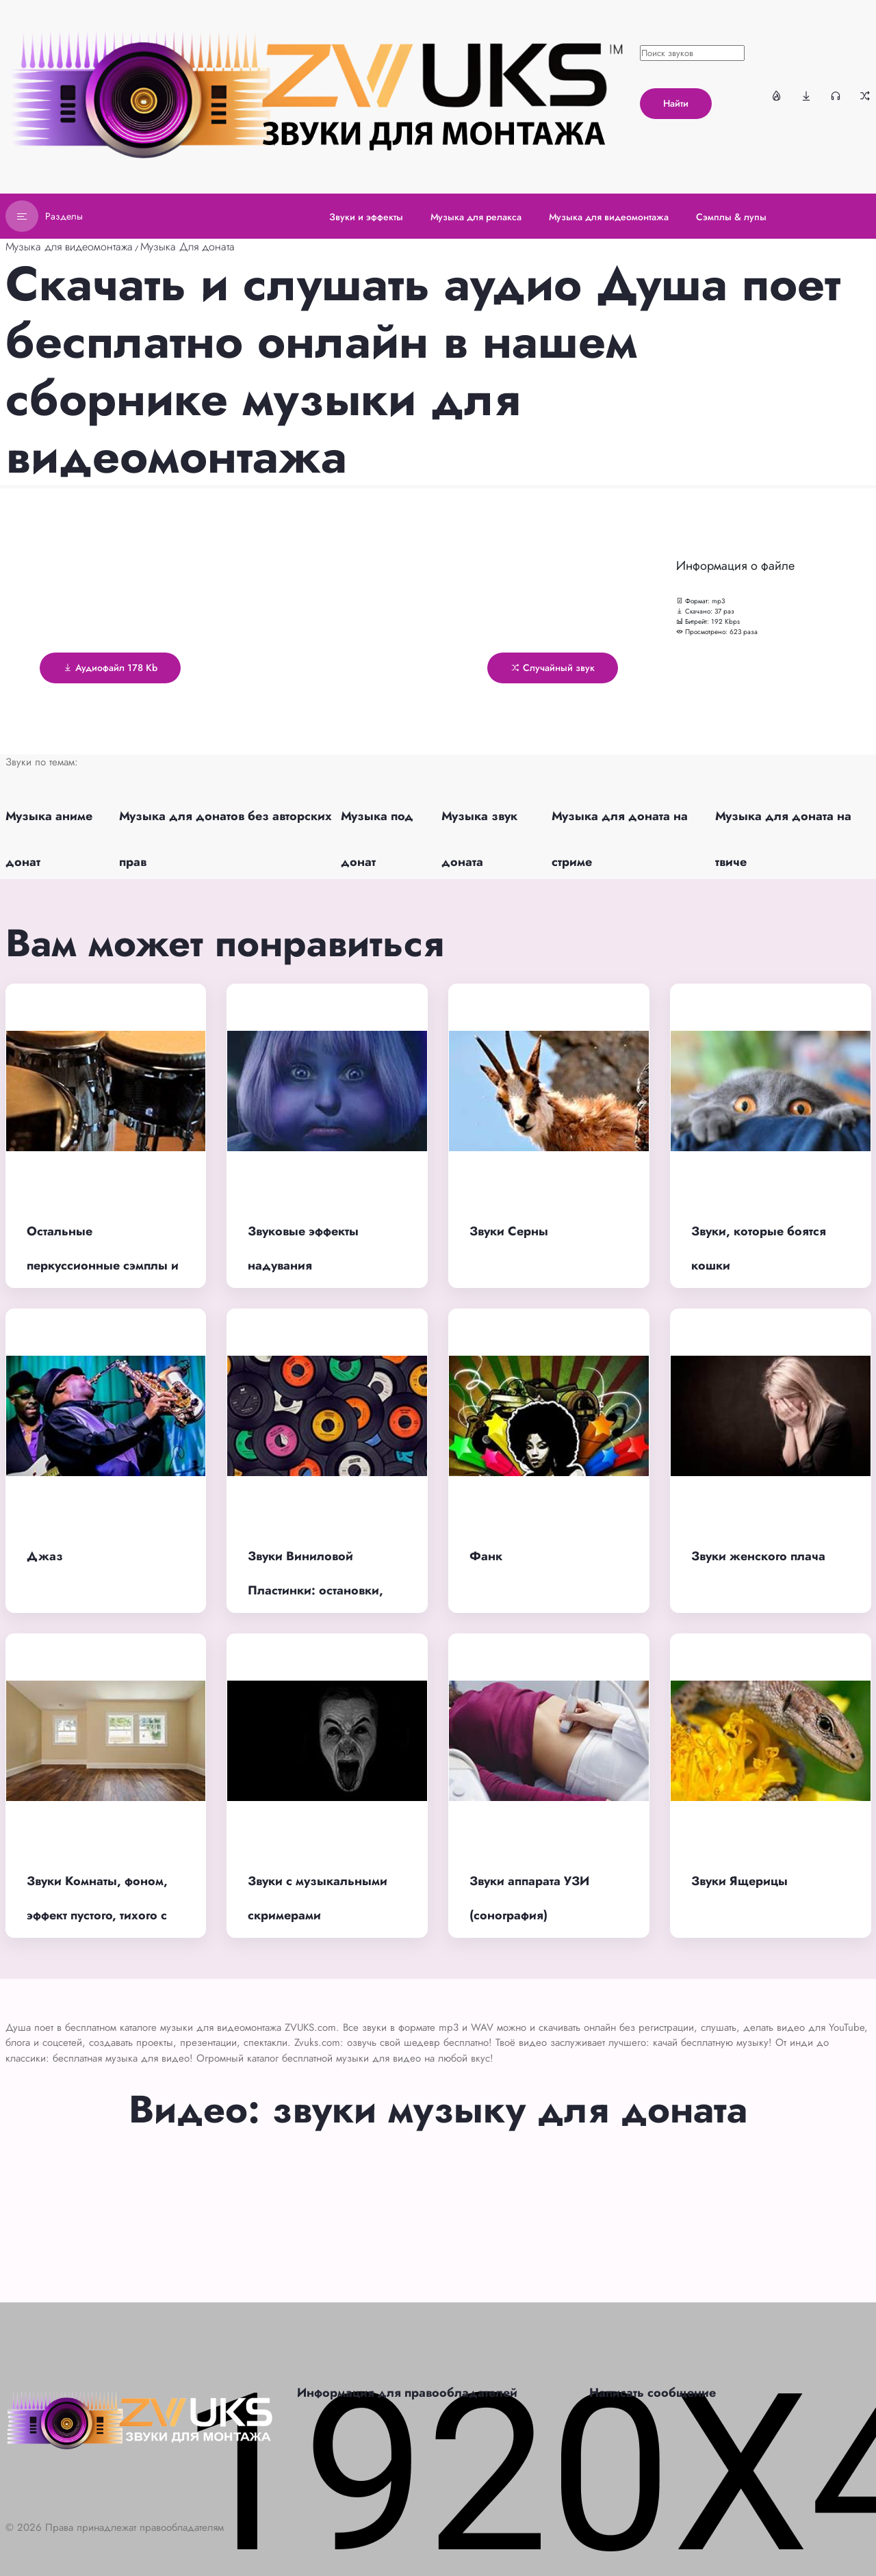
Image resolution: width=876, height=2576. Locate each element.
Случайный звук (553, 667)
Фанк (485, 1556)
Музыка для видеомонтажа (69, 246)
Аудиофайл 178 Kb (110, 667)
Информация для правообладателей (407, 2393)
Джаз (45, 1556)
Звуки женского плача (758, 1556)
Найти (675, 103)
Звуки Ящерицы (739, 1881)
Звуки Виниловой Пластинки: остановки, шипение (315, 1590)
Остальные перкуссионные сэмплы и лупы (103, 1265)
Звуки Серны (508, 1231)
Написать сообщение (652, 2393)
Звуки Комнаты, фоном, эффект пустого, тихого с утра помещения (97, 1915)
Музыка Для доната (187, 246)
